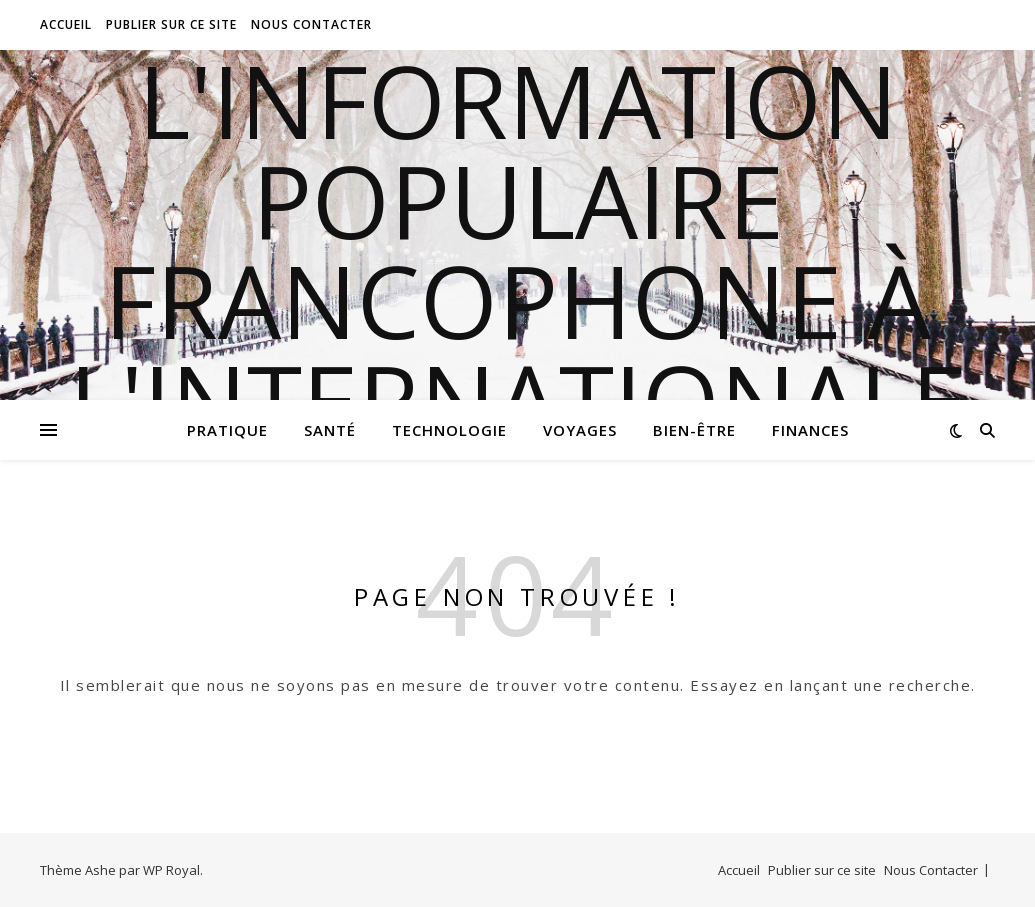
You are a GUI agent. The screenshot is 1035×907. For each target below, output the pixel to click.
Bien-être (694, 430)
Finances (810, 430)
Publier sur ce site (171, 24)
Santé (330, 430)
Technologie (449, 430)
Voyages (580, 430)
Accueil (66, 24)
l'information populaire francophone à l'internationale (518, 250)
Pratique (227, 430)
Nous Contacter (311, 24)
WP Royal (171, 870)
